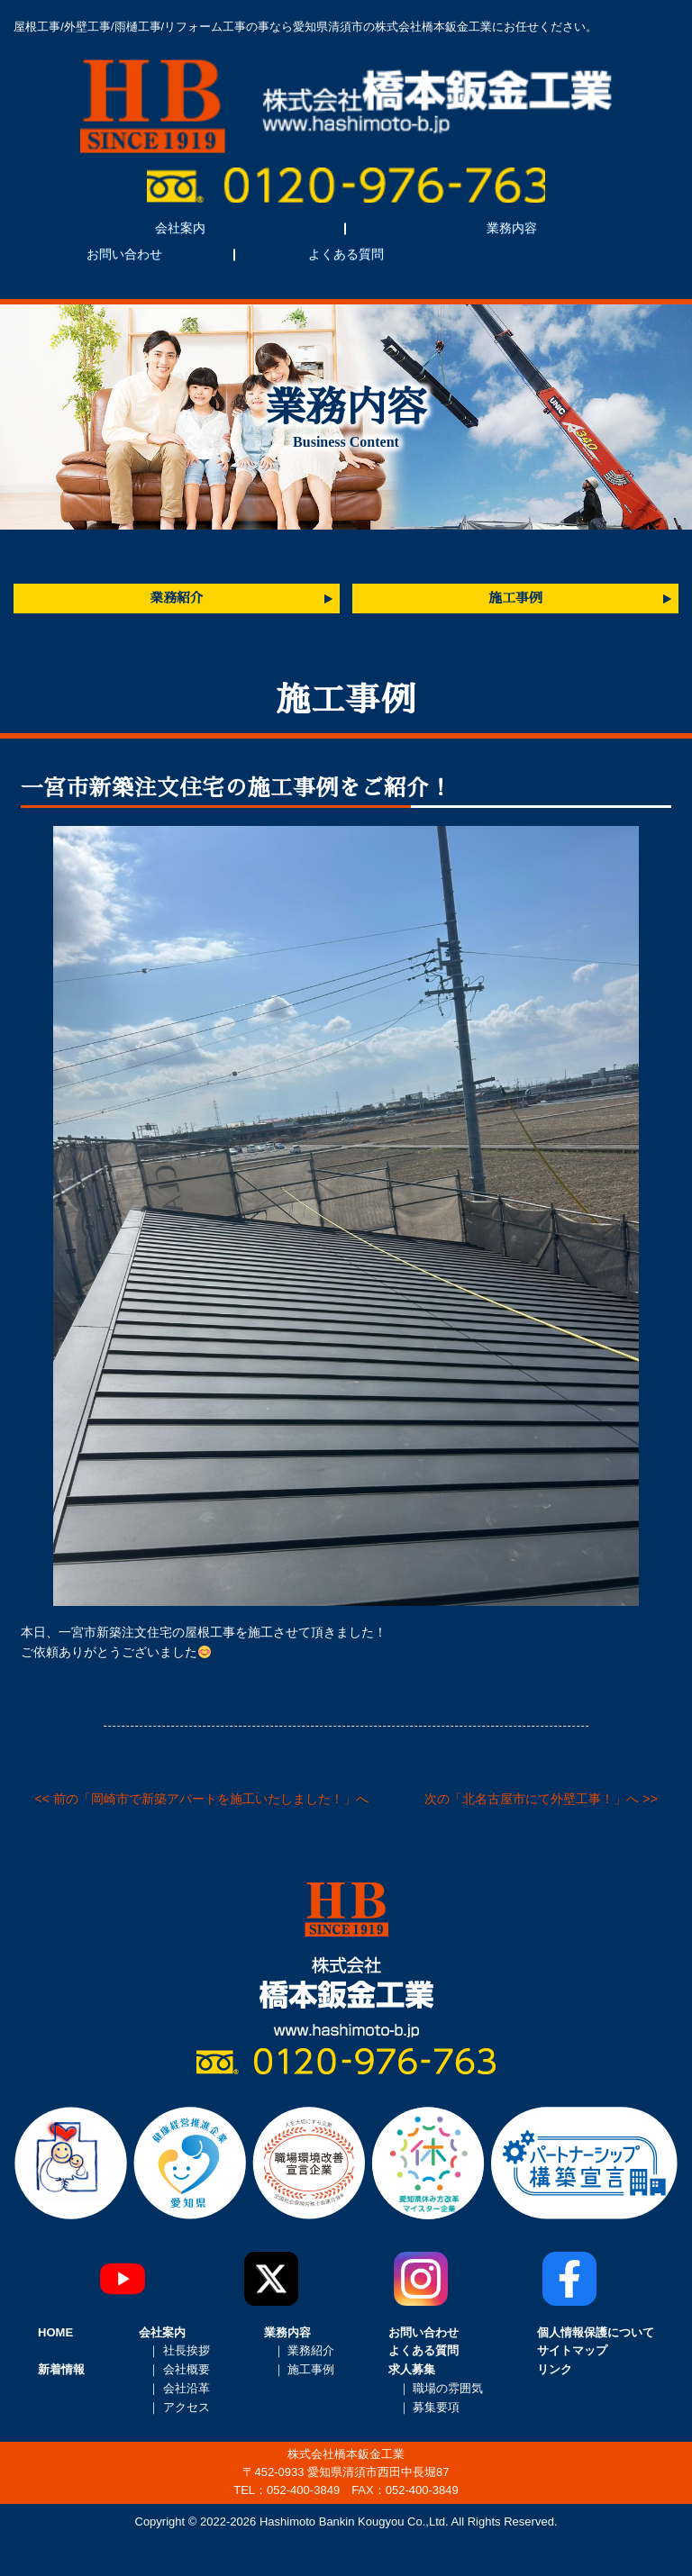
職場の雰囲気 (448, 2388)
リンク (554, 2369)
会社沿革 (186, 2388)
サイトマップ (572, 2350)
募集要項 (436, 2407)
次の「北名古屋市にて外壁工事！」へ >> (540, 1798)
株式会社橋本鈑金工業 (346, 106)
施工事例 (515, 598)
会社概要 (186, 2369)
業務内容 (512, 228)
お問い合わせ (124, 254)
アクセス (186, 2407)
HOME (55, 2332)
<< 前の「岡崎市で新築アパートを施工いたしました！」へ (201, 1798)
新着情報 (61, 2369)
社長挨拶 (186, 2350)
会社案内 (180, 228)
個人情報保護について (595, 2332)
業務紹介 (176, 598)
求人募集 (411, 2369)
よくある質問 (346, 254)
